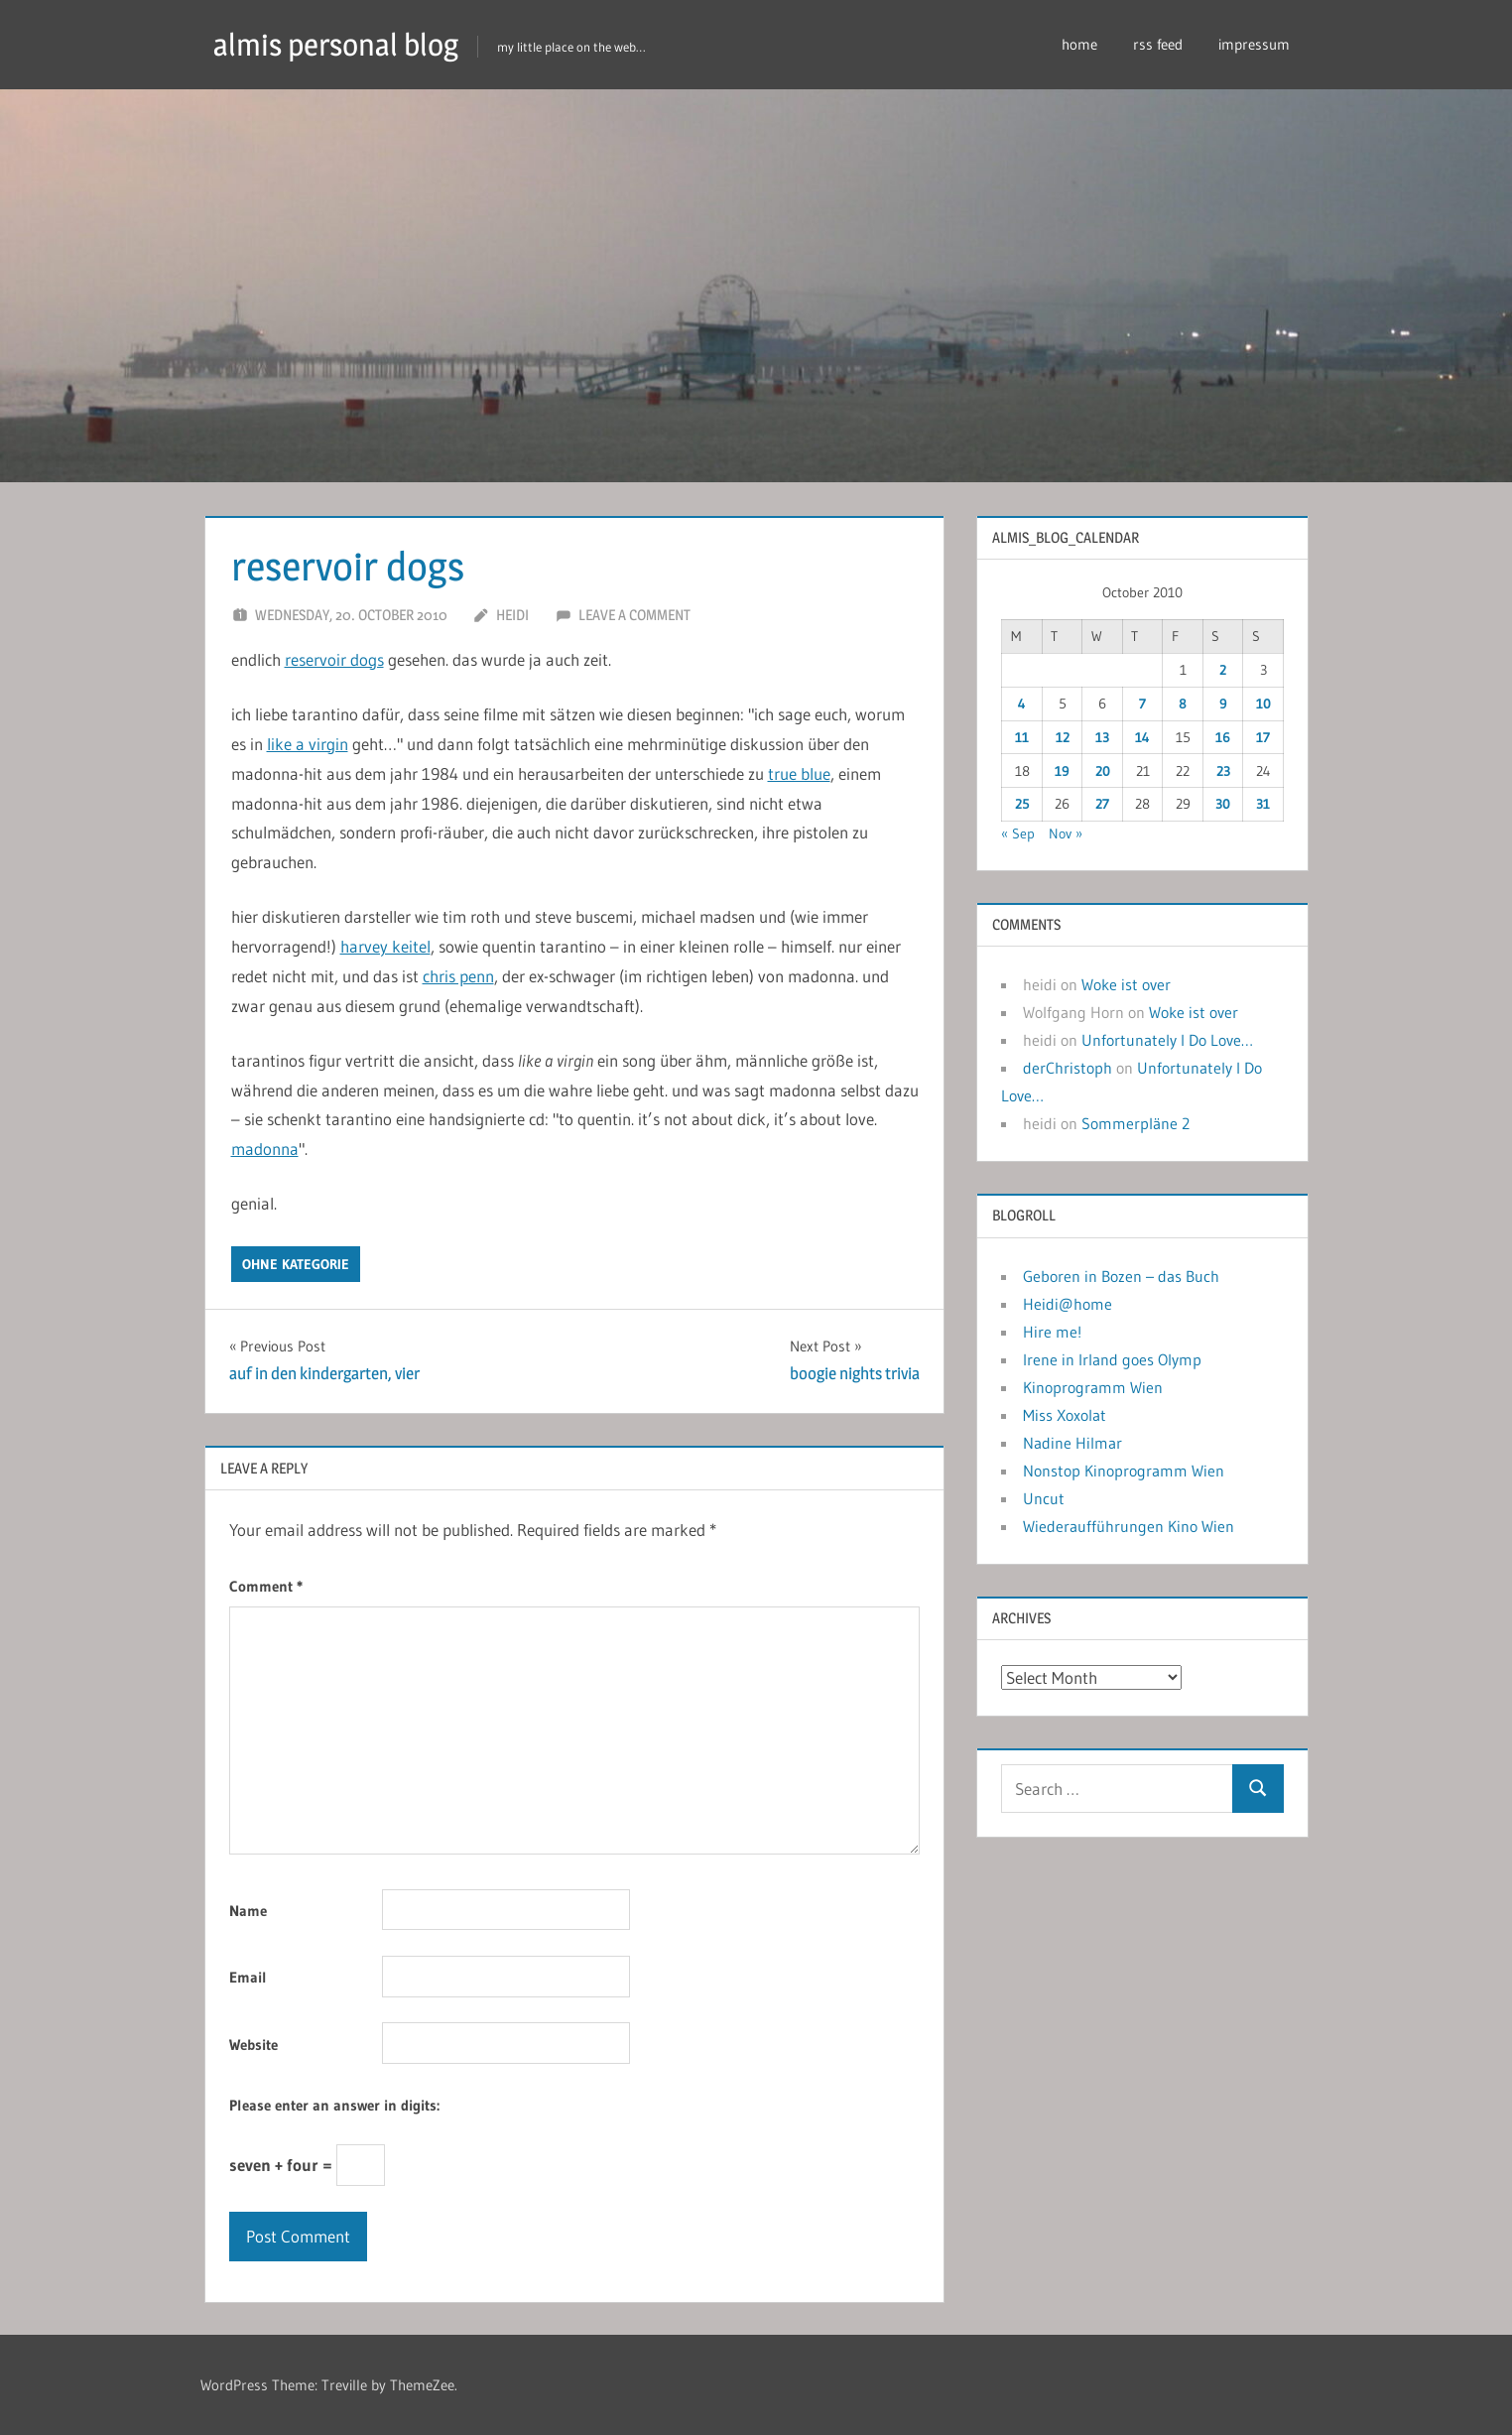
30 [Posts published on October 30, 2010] (1222, 804)
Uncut (1044, 1498)
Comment (266, 1586)
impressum (1254, 44)
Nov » (1065, 833)
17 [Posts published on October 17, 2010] (1263, 737)
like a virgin (307, 743)
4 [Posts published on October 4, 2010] (1022, 703)
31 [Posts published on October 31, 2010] (1263, 804)
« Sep (1018, 833)
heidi (512, 614)
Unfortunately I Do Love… (1167, 1040)
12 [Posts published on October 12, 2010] (1063, 737)
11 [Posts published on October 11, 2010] (1022, 737)
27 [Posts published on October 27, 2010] (1102, 804)
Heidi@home (1067, 1304)
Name (248, 1910)
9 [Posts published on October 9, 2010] (1223, 703)
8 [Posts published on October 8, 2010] (1183, 703)
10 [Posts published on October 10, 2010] (1263, 703)
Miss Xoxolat (1064, 1415)
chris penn (458, 975)
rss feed (1158, 44)
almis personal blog (341, 44)
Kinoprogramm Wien (1093, 1387)
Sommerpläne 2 (1135, 1123)
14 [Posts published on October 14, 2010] (1142, 737)
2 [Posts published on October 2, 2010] (1222, 670)
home (1079, 44)
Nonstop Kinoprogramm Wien (1123, 1470)
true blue (799, 773)
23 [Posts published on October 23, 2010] (1223, 771)
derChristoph (1067, 1068)
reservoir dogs (334, 659)
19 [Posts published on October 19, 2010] (1062, 771)
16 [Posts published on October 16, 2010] (1222, 737)
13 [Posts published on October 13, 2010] (1102, 737)
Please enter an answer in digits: (334, 2105)
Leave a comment (634, 614)
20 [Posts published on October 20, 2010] (1102, 771)
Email (248, 1977)
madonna (265, 1148)
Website (253, 2044)
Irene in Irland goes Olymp (1112, 1359)
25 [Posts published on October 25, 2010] (1022, 804)
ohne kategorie (295, 1264)
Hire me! (1052, 1332)
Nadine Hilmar (1072, 1443)
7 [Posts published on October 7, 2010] (1142, 703)
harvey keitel (385, 946)
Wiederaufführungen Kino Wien (1128, 1526)
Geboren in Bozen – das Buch (1121, 1276)
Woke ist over (1126, 984)
